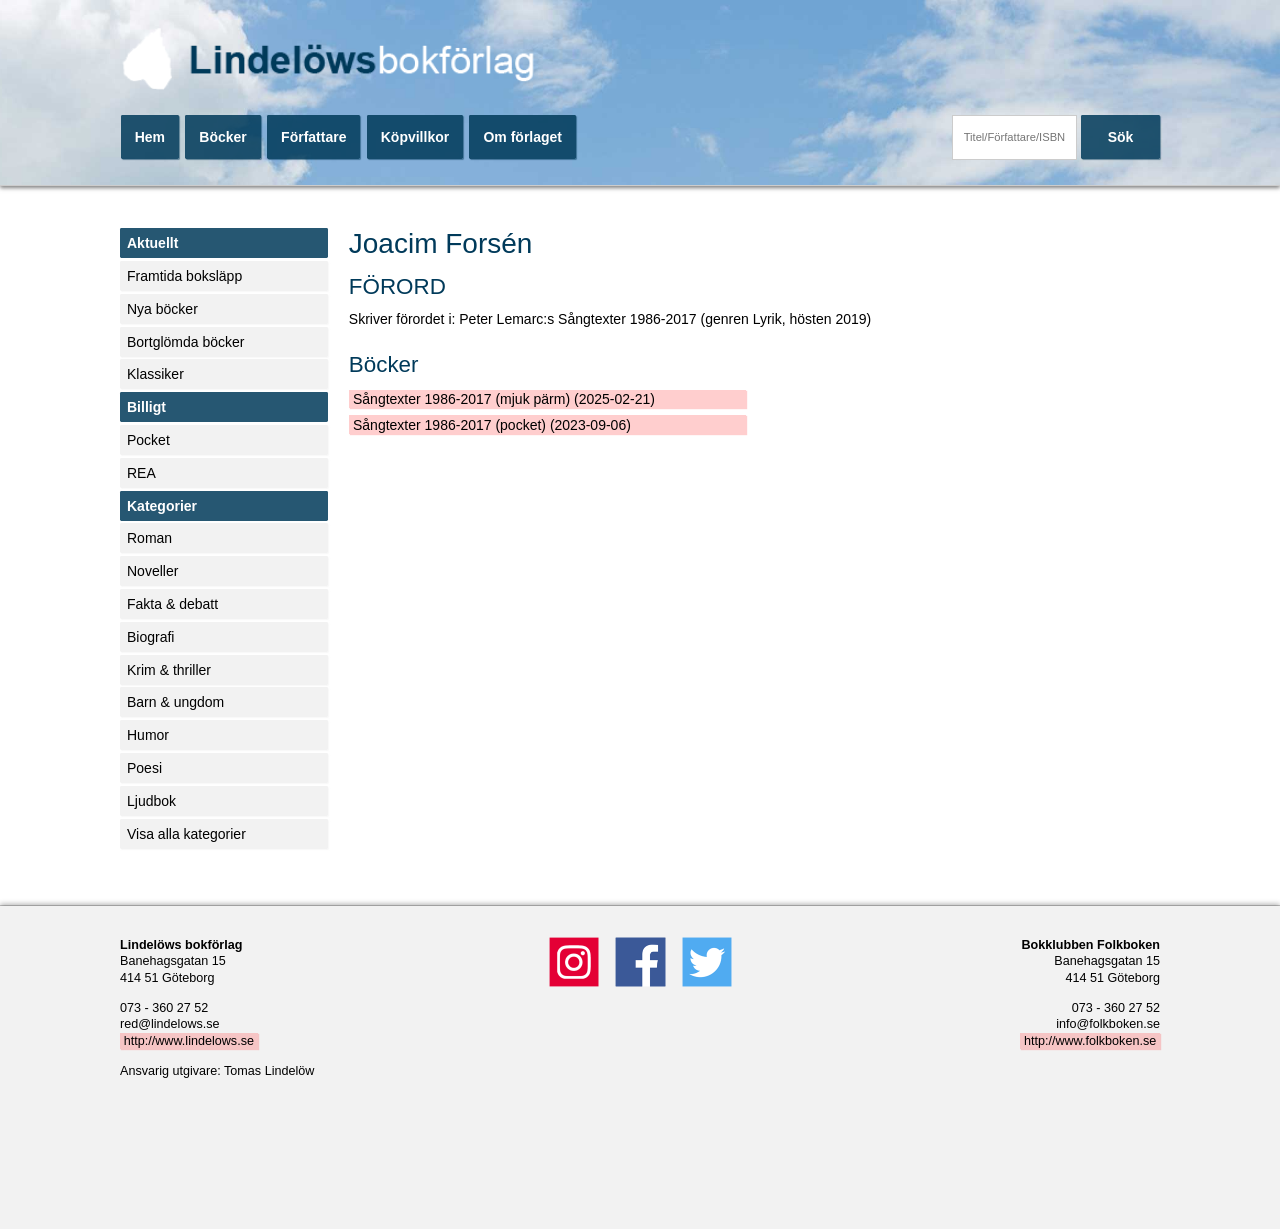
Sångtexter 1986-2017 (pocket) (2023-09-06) (492, 425)
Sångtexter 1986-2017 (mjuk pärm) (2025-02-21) (504, 399)
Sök (1121, 137)
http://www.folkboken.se (1090, 1041)
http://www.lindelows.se (189, 1041)
